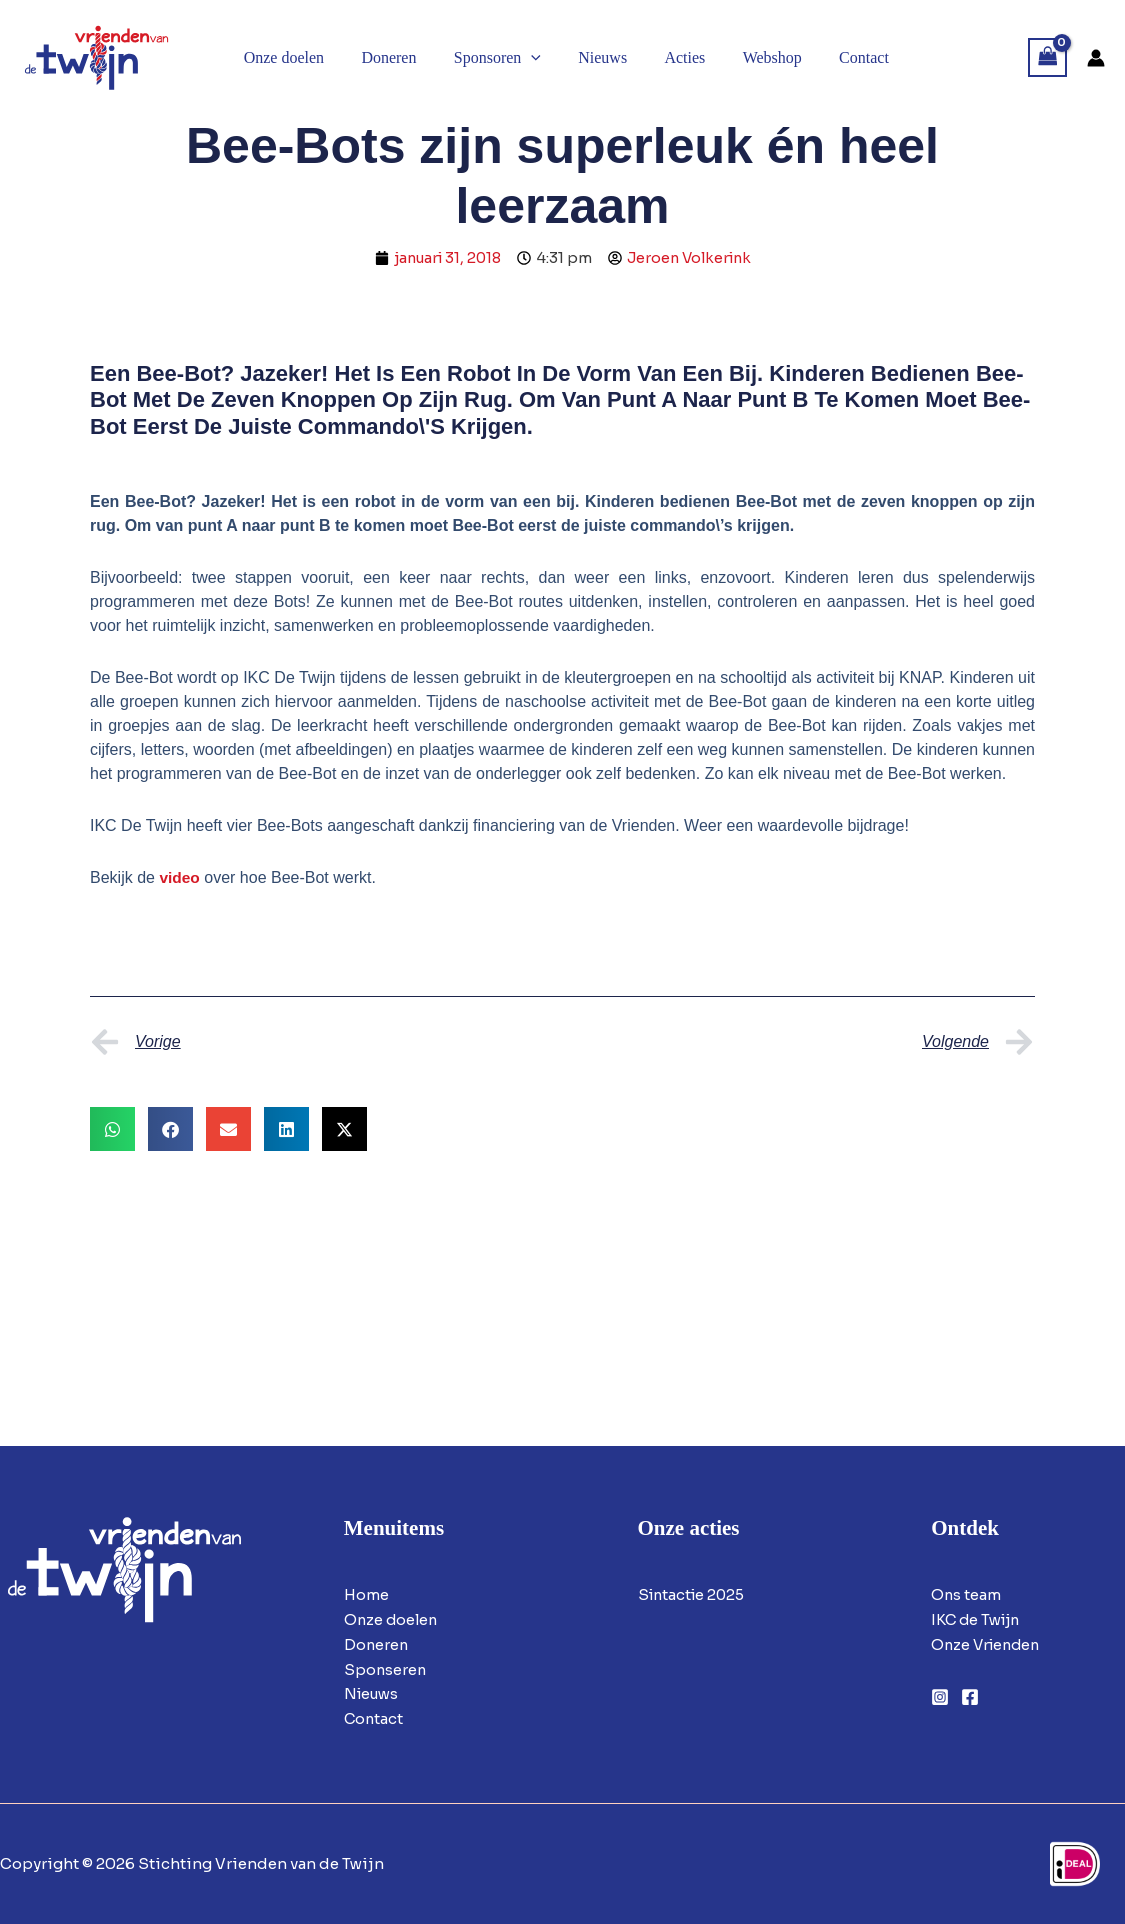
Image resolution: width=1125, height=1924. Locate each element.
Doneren (377, 1644)
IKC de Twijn (978, 1619)
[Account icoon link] (1096, 58)
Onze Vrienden (988, 1644)
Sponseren (386, 1669)
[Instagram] (940, 1697)
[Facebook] (970, 1697)
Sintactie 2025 (694, 1594)
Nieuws (373, 1693)
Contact (374, 1718)
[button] (533, 58)
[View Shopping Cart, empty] (1048, 57)
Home (366, 1594)
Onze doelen (392, 1619)
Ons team (966, 1594)
